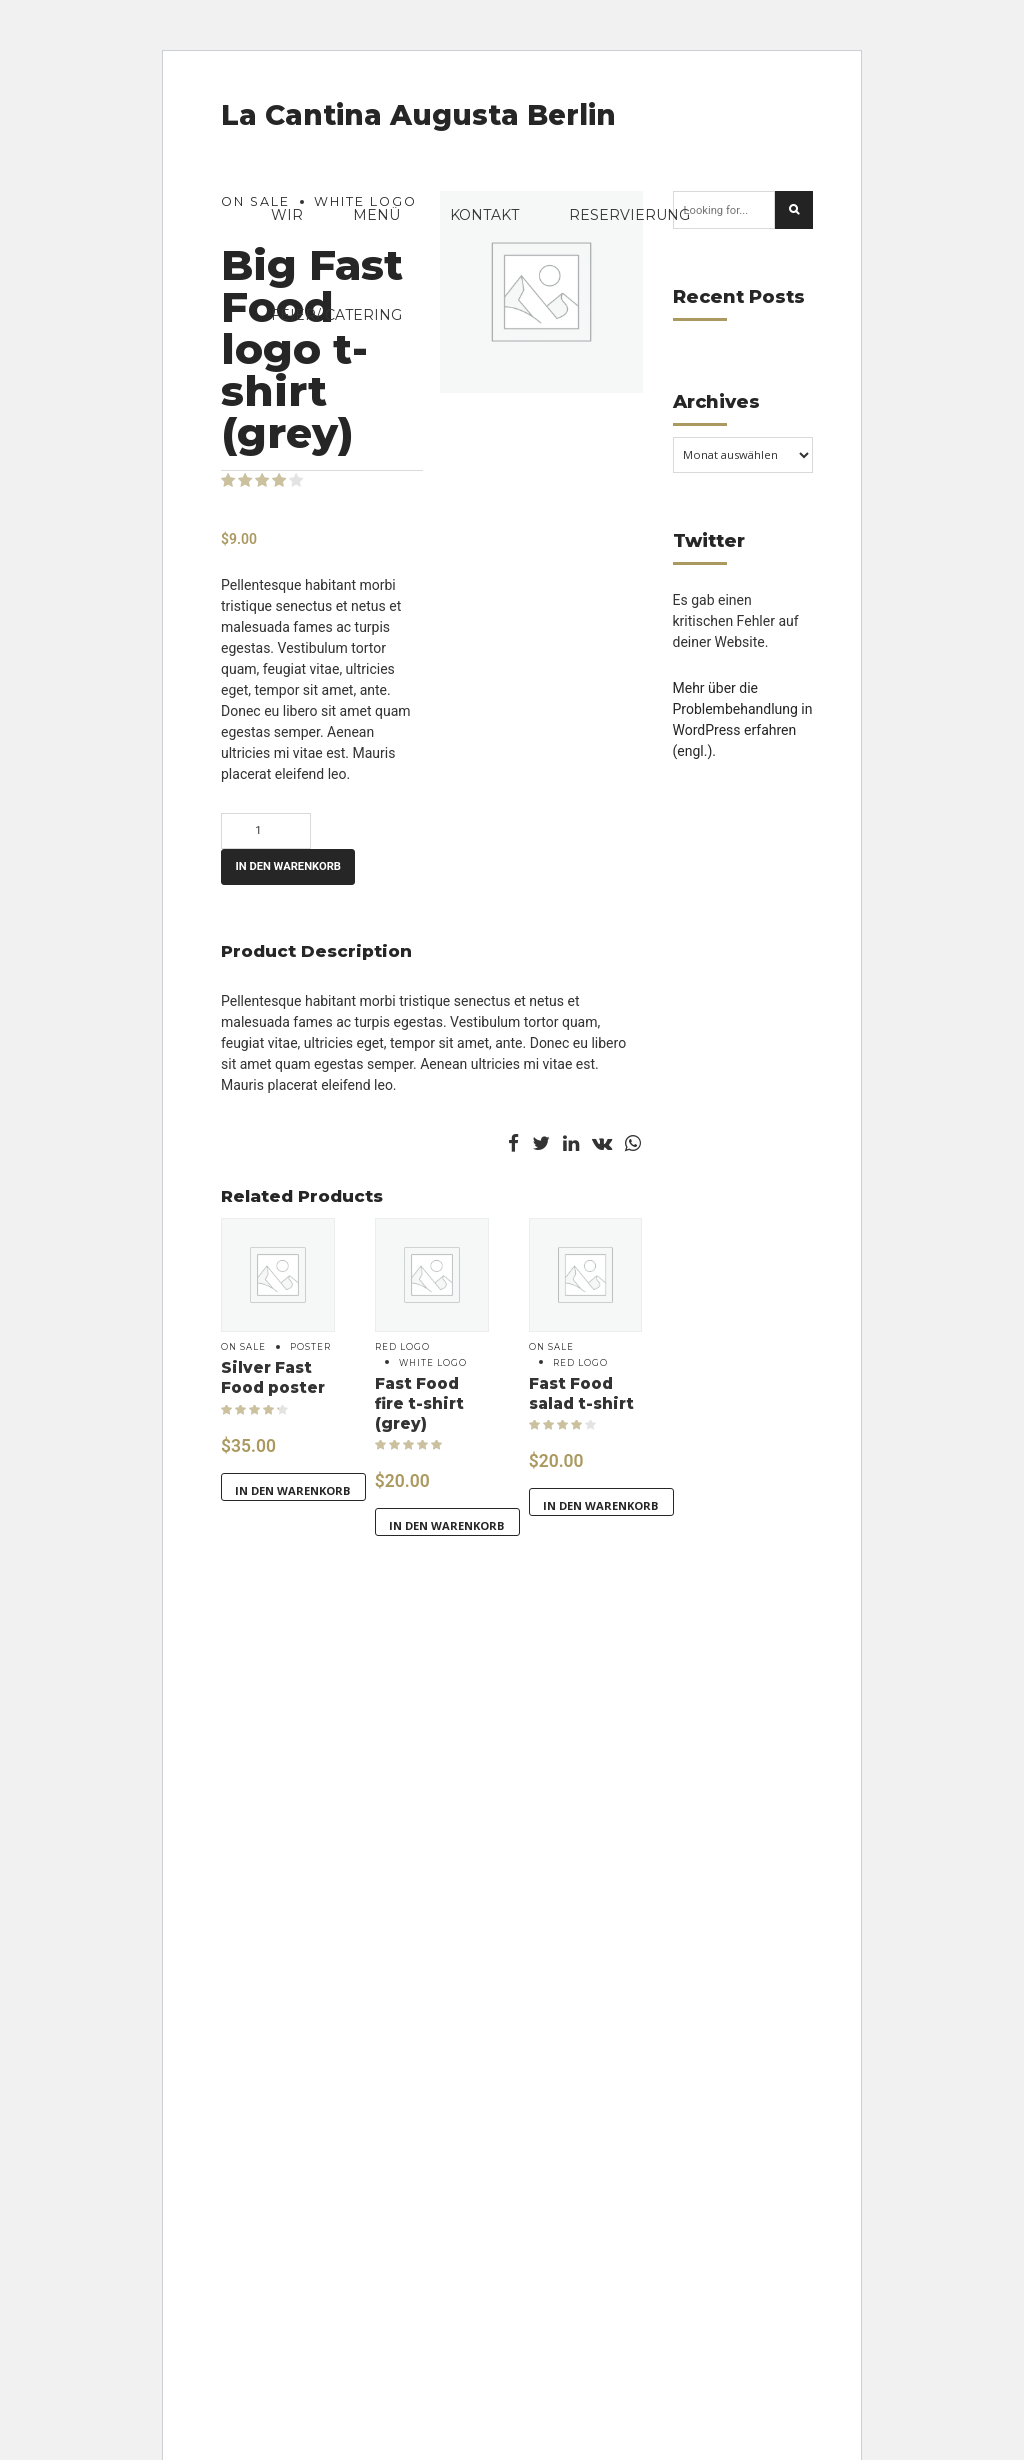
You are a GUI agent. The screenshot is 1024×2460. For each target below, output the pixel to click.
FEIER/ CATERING (336, 315)
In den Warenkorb (288, 866)
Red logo (402, 1347)
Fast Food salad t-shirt (581, 1393)
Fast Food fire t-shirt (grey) (419, 1403)
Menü (376, 215)
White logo (433, 1363)
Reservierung (629, 215)
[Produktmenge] (266, 831)
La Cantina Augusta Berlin (418, 115)
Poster (310, 1347)
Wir (287, 215)
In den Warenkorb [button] (293, 1490)
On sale (243, 1347)
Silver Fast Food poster (273, 1377)
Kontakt (484, 215)
